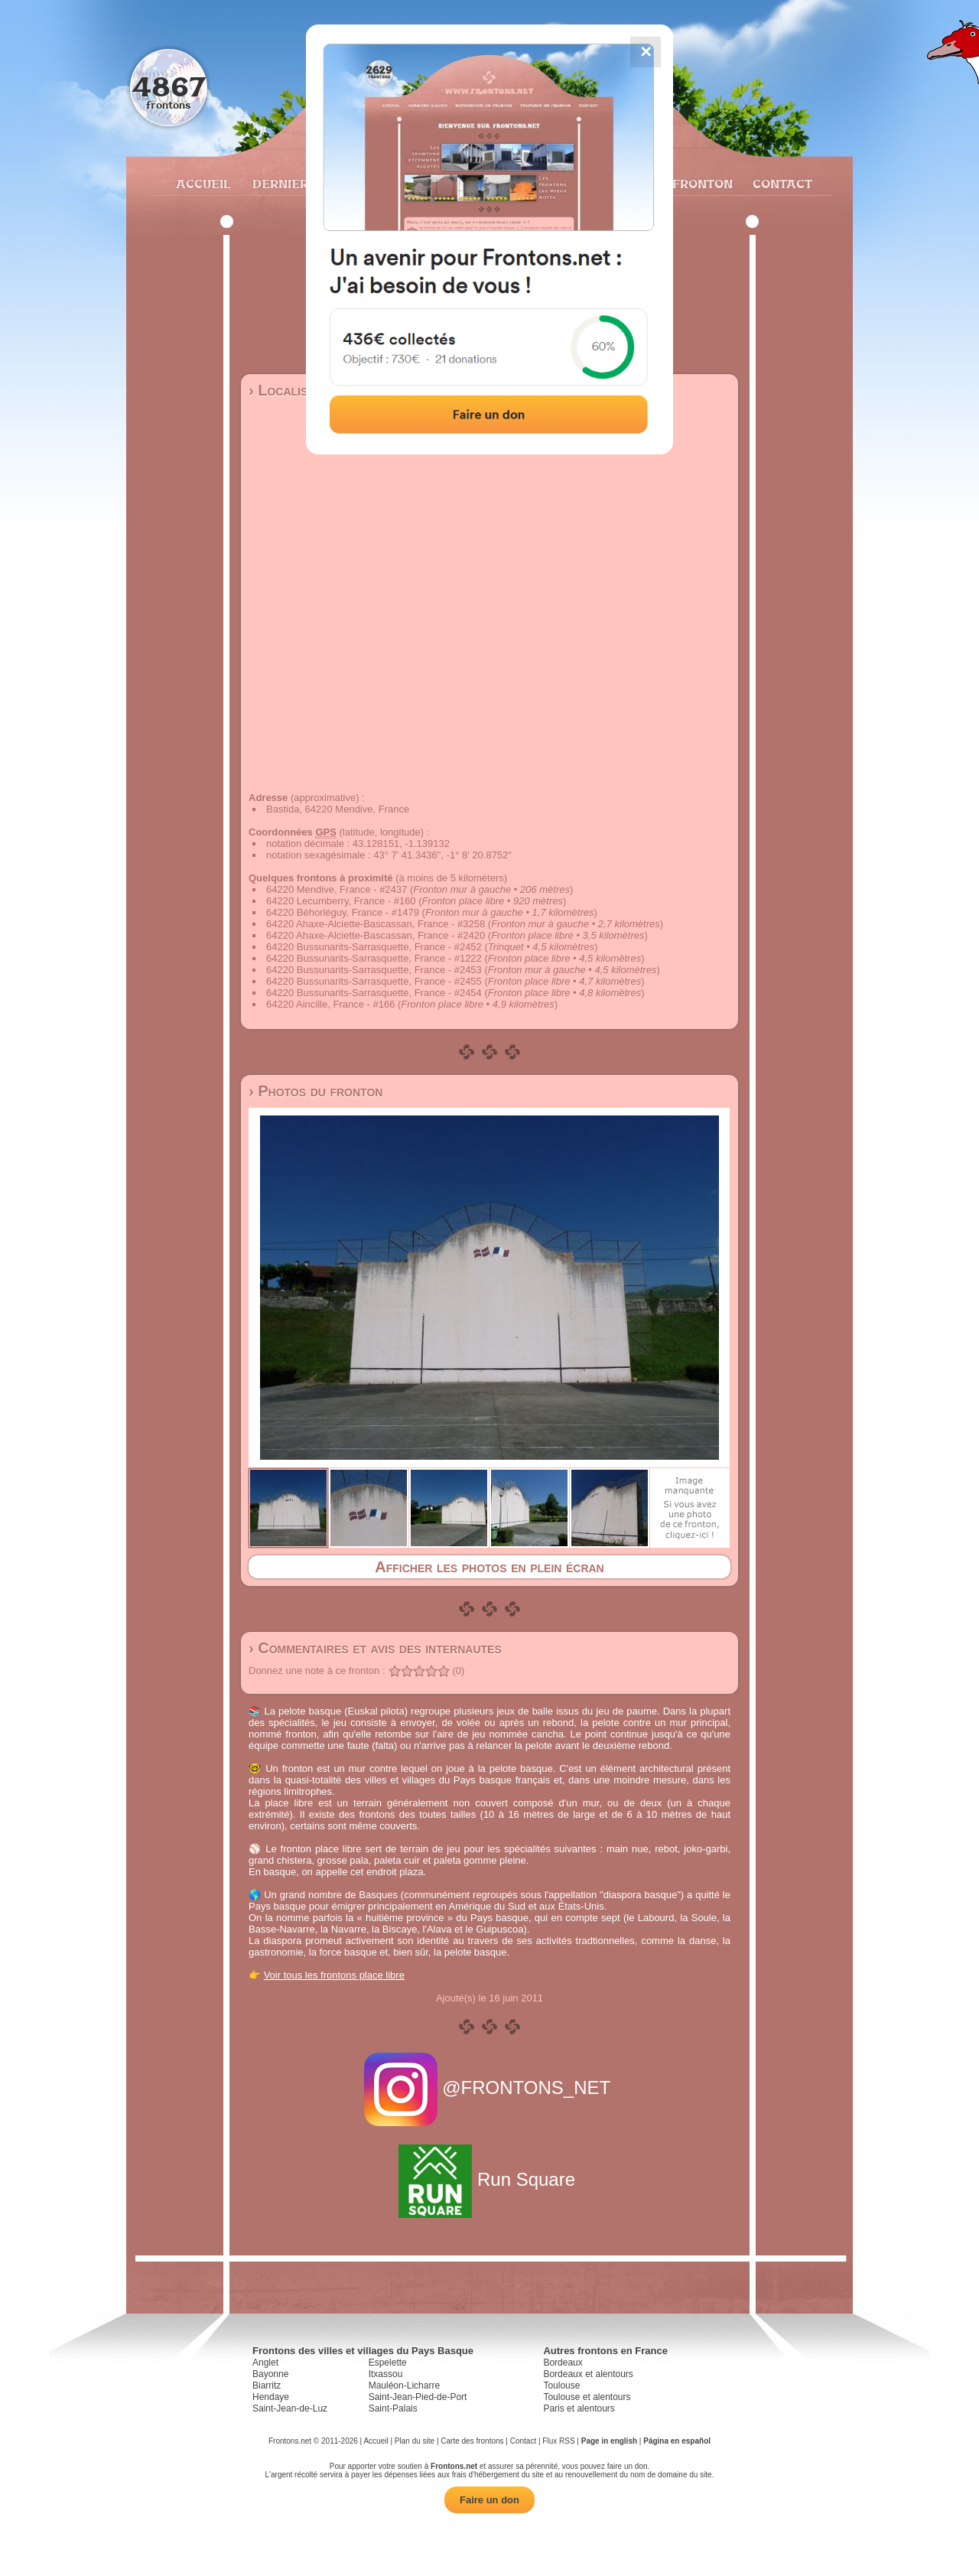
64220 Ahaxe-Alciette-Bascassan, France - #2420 (375, 935)
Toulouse (561, 2385)
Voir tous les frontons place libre (334, 1975)
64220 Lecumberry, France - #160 (341, 901)
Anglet (265, 2362)
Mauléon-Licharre (404, 2385)
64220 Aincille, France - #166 (330, 1004)
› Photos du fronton (315, 1091)
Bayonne (270, 2374)
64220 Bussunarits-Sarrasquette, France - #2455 (374, 981)
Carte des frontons (472, 2441)
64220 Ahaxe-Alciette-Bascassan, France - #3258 (375, 924)
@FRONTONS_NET (490, 2087)
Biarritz (266, 2385)
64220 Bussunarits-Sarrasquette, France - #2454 (374, 992)
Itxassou (386, 2374)
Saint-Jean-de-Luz (289, 2408)
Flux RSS (558, 2441)
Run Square (489, 2179)
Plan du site (414, 2441)
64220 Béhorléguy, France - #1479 (342, 912)
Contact (780, 183)
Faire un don (489, 2500)
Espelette (388, 2362)
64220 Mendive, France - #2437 (336, 889)
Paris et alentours (578, 2408)
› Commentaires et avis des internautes (375, 1648)
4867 (169, 86)
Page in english (609, 2441)
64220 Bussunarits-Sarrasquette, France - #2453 (374, 969)
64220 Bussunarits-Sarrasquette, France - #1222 (374, 958)
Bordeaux (562, 2362)
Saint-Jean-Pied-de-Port (418, 2397)
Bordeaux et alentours (588, 2374)
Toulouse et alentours (586, 2397)
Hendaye (270, 2397)
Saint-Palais (393, 2408)
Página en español (677, 2441)
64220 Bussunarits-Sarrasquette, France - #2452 (374, 947)
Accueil (202, 183)
